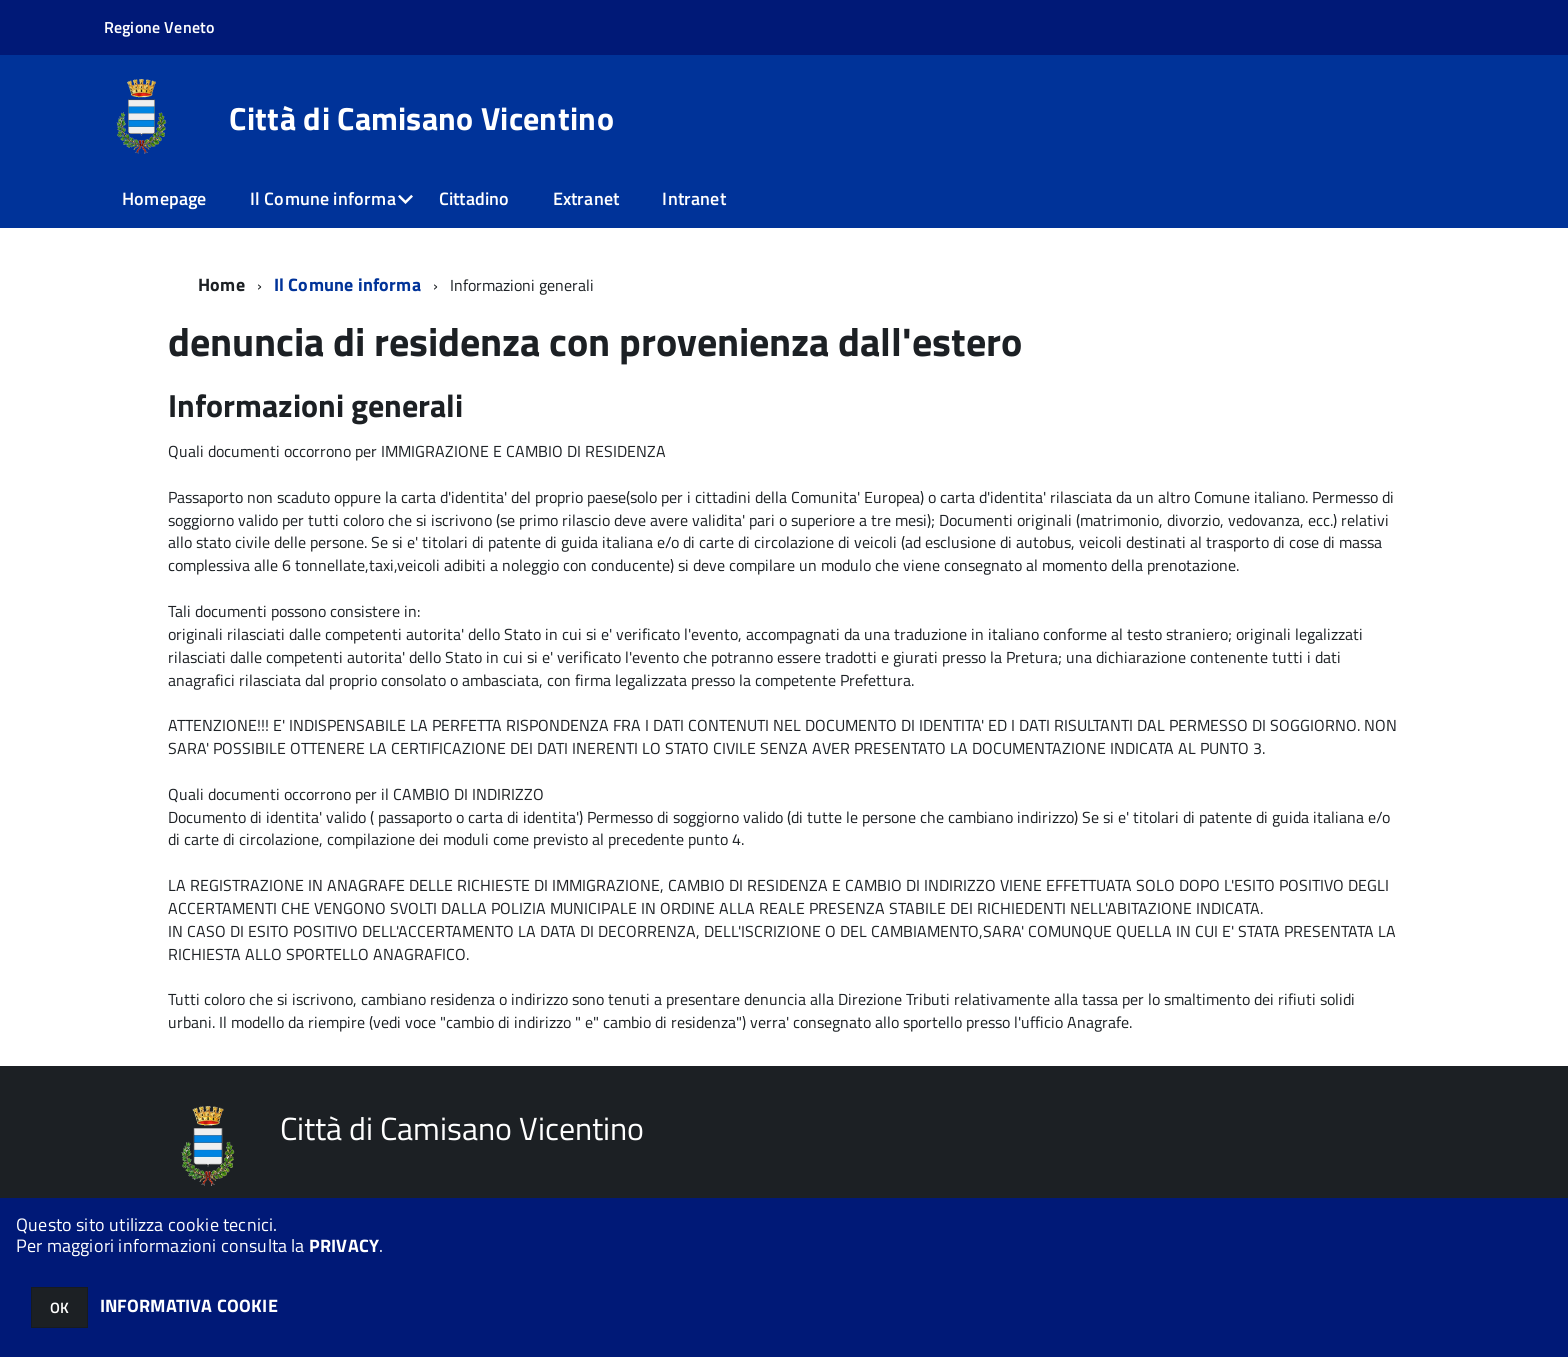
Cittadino (474, 198)
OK (59, 1307)
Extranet (586, 198)
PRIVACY (344, 1245)
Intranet (693, 198)
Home (221, 284)
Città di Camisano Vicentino (421, 118)
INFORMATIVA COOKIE (189, 1305)
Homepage (164, 198)
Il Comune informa (323, 198)
